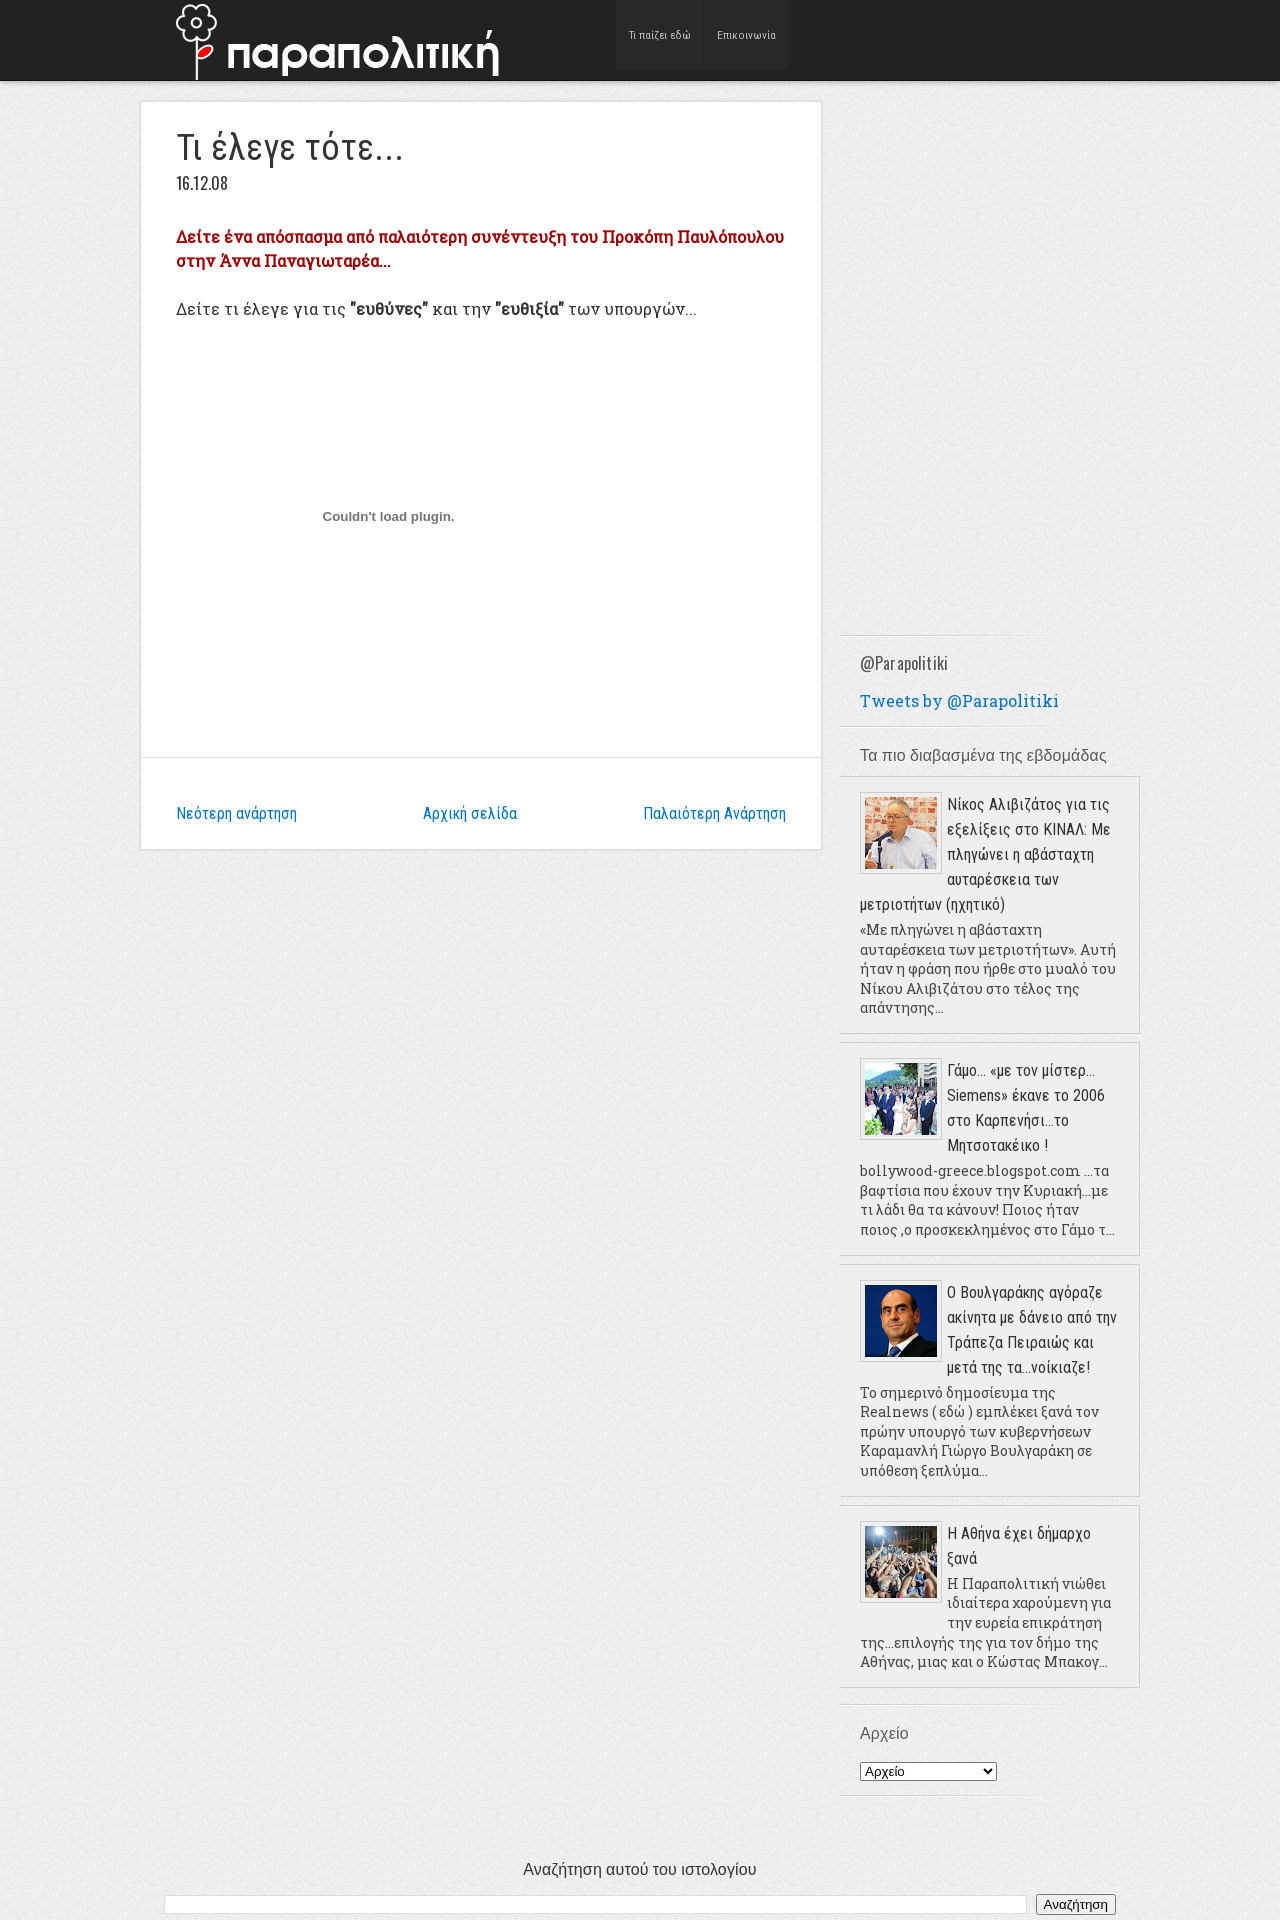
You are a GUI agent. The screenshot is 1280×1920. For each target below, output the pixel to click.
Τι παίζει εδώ (660, 39)
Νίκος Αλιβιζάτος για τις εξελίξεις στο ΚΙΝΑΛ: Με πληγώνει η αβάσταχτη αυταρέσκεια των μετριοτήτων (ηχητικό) (985, 854)
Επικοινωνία (747, 39)
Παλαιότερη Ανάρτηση (714, 813)
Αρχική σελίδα (470, 813)
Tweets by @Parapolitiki (959, 700)
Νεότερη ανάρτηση (236, 813)
